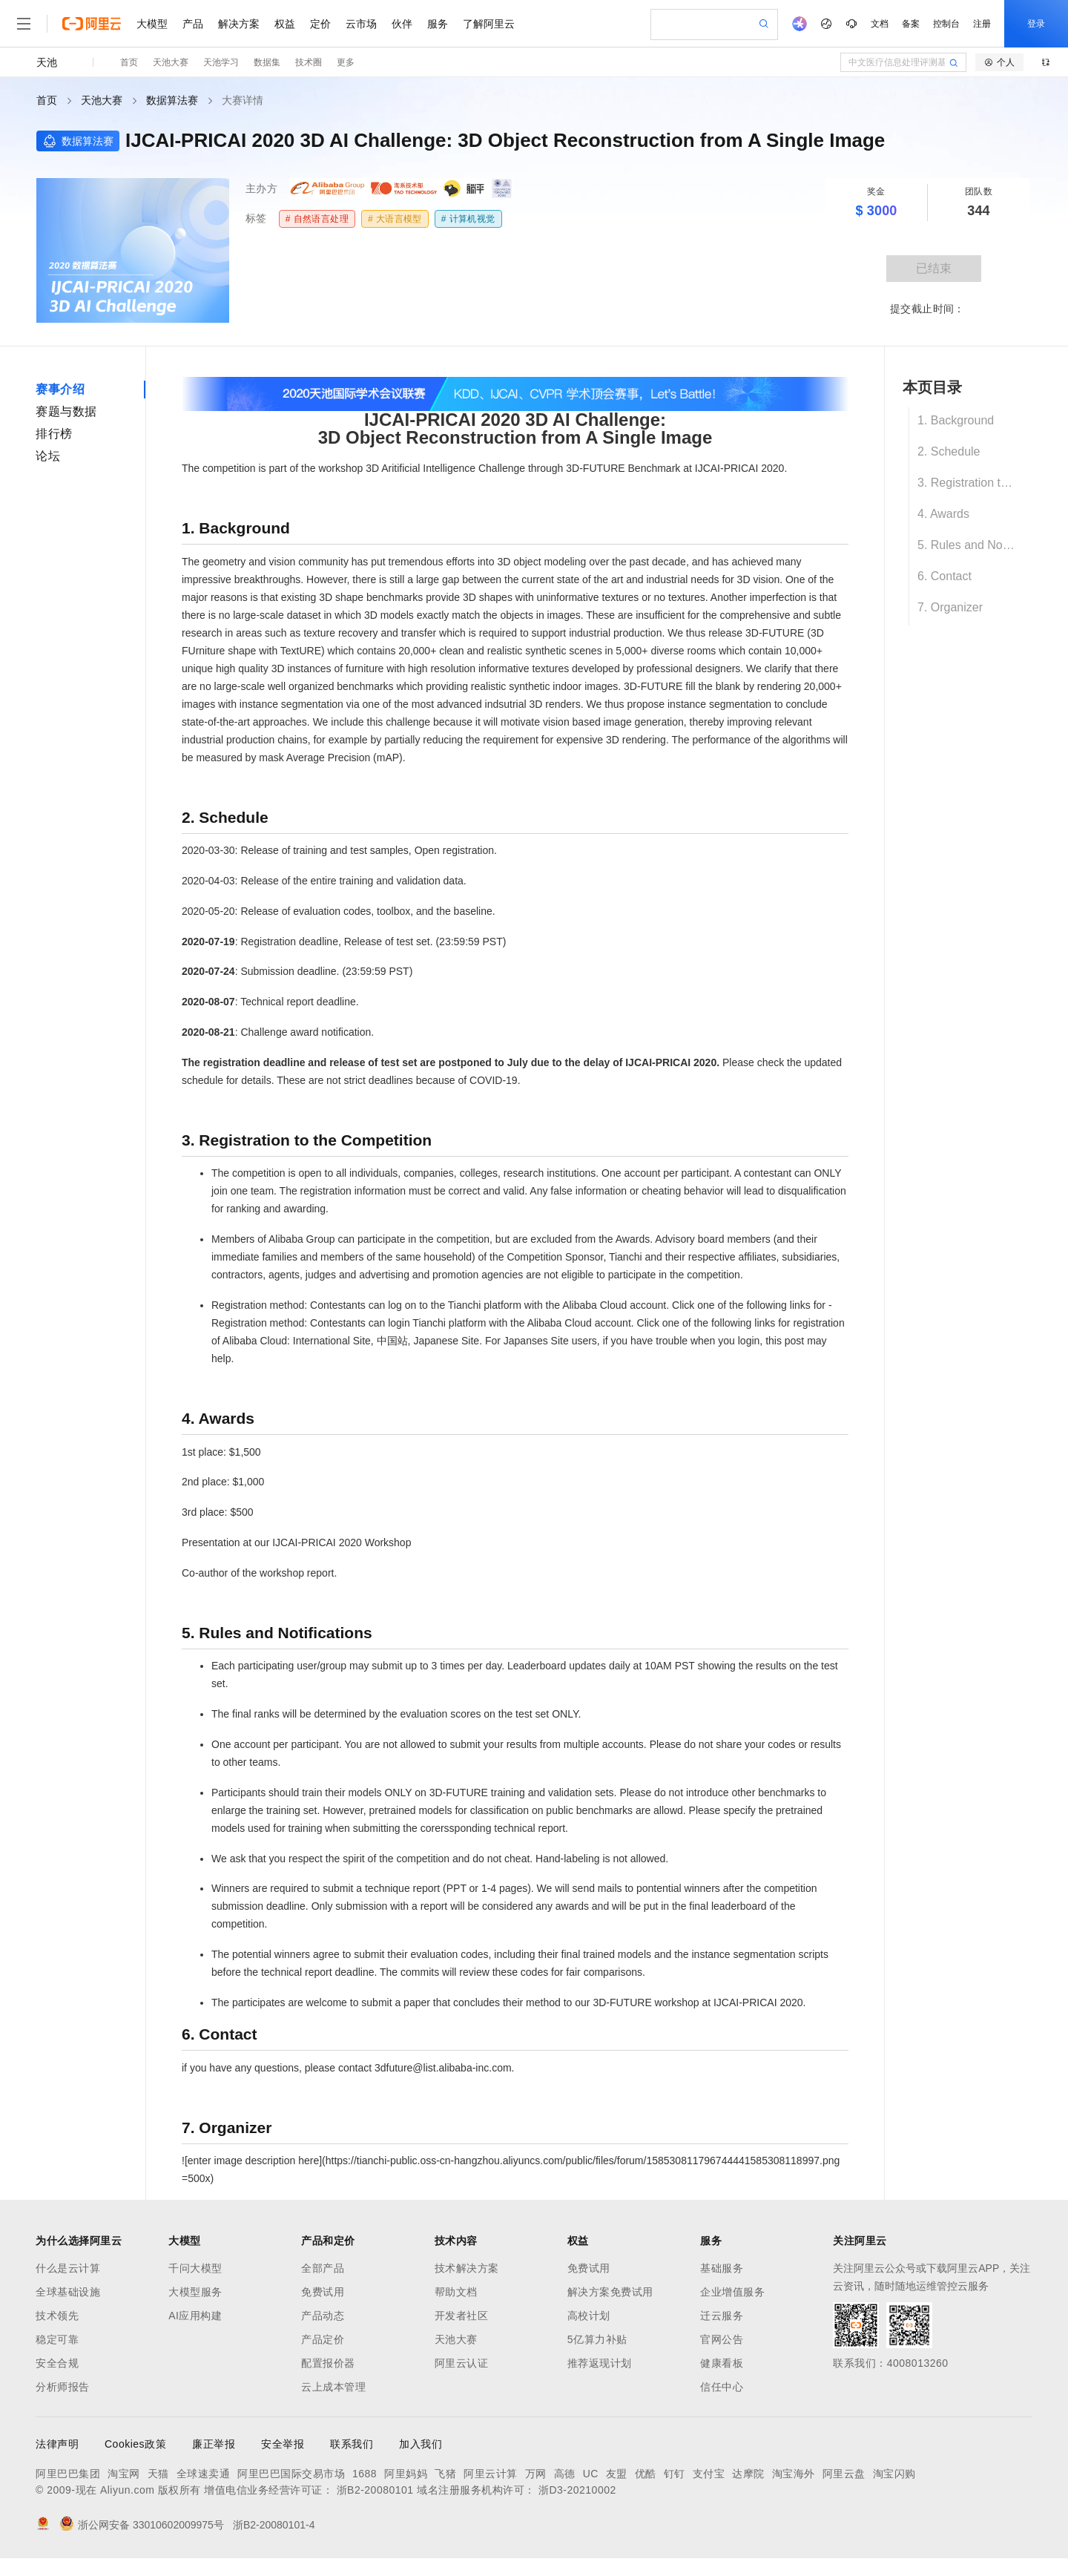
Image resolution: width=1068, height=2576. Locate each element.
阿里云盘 (844, 2474)
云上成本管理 (333, 2387)
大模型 (152, 24)
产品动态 (322, 2316)
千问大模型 (195, 2268)
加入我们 (420, 2444)
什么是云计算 (68, 2268)
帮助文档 (456, 2292)
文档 (880, 24)
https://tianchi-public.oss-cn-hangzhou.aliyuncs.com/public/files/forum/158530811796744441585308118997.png (583, 2160)
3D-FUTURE (774, 633)
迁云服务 (721, 2316)
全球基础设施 (68, 2292)
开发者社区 (462, 2316)
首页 (129, 62)
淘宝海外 (793, 2474)
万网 (536, 2474)
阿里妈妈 (405, 2474)
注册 (982, 24)
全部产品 (322, 2268)
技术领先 (57, 2316)
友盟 (616, 2474)
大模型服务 (195, 2292)
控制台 (946, 24)
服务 (437, 24)
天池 (46, 62)
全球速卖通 (204, 2474)
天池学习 (221, 62)
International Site (332, 1341)
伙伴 (402, 24)
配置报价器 (328, 2363)
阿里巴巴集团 (68, 2474)
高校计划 (588, 2316)
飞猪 (445, 2474)
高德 (565, 2474)
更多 (346, 62)
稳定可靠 (57, 2339)
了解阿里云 (489, 24)
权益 (284, 24)
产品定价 (322, 2339)
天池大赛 (170, 62)
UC (591, 2474)
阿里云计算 (491, 2474)
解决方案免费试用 (610, 2292)
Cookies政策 (135, 2444)
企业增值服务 (732, 2292)
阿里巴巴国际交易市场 (291, 2474)
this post (784, 1341)
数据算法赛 (172, 100)
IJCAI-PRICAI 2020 (740, 468)
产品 (192, 24)
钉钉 (674, 2474)
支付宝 (709, 2474)
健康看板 (721, 2363)
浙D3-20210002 (577, 2490)
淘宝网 (124, 2474)
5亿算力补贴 (597, 2339)
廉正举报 (213, 2444)
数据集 (267, 62)
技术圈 (308, 62)
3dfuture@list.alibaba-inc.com (443, 2068)
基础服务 (721, 2268)
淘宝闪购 (894, 2474)
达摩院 (748, 2474)
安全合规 (57, 2363)
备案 (911, 24)
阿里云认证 (462, 2363)
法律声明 (57, 2444)
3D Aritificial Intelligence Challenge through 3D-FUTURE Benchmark (523, 468)
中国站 (392, 1341)
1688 (364, 2474)
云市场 (361, 24)
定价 (320, 24)
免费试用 (322, 2292)
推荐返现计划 (599, 2363)
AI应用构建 (195, 2316)
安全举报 (282, 2444)
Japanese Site (446, 1341)
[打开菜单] (23, 23)
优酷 (645, 2474)
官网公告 (721, 2339)
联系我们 (351, 2444)
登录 (1036, 24)
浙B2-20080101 (375, 2490)
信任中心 (721, 2387)
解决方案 (239, 24)
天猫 (158, 2474)
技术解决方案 (467, 2268)
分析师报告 (63, 2387)
